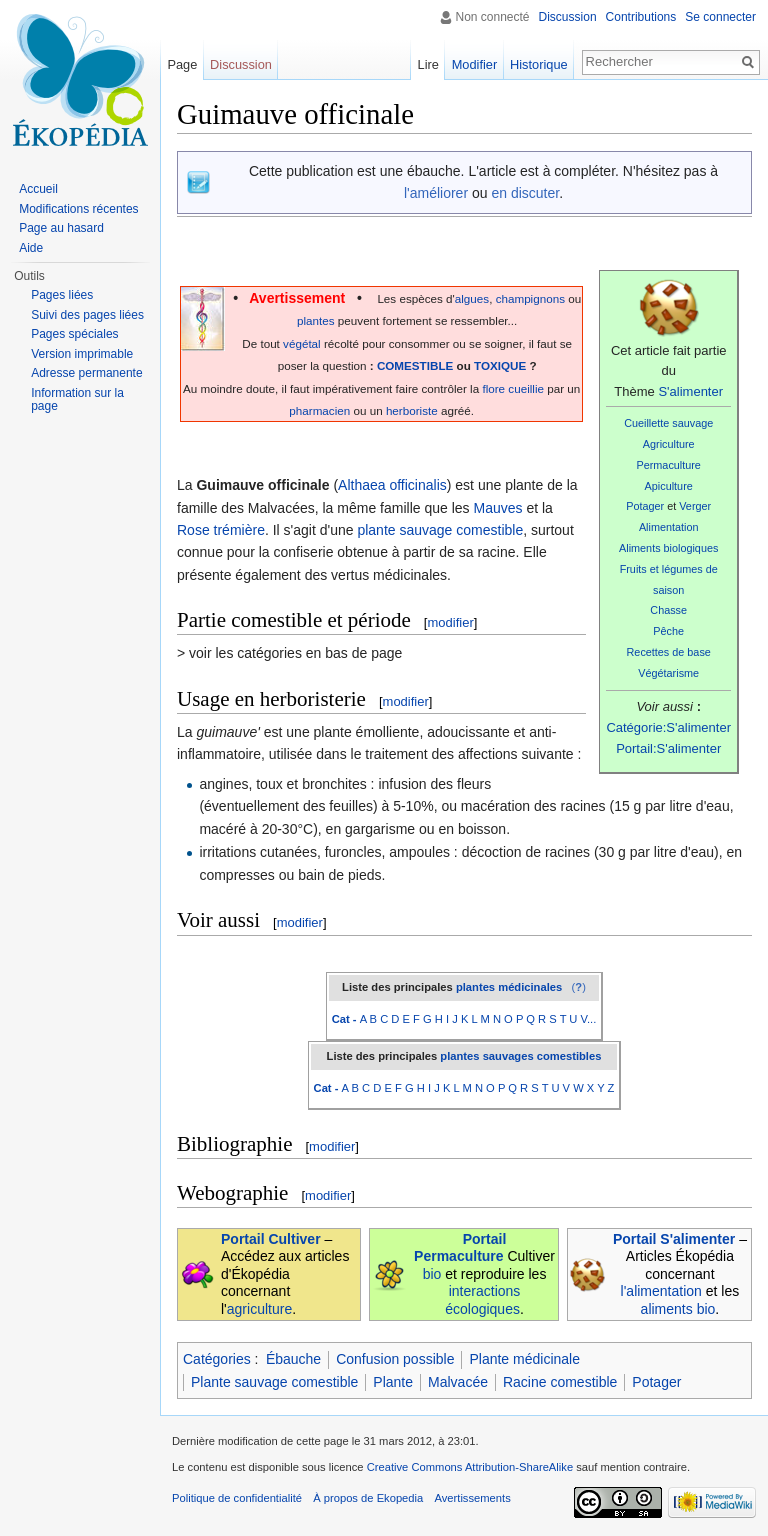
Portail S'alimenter (674, 1239)
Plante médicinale (524, 1359)
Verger (695, 506)
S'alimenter (690, 391)
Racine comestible (560, 1382)
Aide (31, 248)
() (579, 987)
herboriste (412, 410)
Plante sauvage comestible (274, 1382)
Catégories (217, 1359)
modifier (450, 622)
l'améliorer (436, 193)
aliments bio (678, 1309)
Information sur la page (77, 400)
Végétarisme (668, 673)
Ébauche (293, 1359)
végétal (302, 343)
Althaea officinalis (392, 485)
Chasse (668, 610)
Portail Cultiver (271, 1239)
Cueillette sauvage (668, 423)
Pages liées (62, 295)
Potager (645, 506)
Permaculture (668, 465)
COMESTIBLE (415, 365)
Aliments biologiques (668, 548)
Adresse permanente (86, 373)
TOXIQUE (500, 365)
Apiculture (669, 486)
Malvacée (458, 1382)
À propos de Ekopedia (368, 1498)
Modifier (475, 64)
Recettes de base (669, 652)
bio (432, 1274)
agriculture (259, 1309)
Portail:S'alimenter (668, 748)
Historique (539, 64)
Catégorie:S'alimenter (668, 727)
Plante (393, 1382)
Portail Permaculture (460, 1248)
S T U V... (572, 1019)
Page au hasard (61, 228)
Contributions (641, 17)
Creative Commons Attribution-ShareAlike (470, 1467)
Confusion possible (395, 1359)
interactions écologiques (482, 1300)
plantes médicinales (509, 987)
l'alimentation (661, 1291)
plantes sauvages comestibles (520, 1056)
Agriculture (669, 444)
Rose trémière (221, 530)
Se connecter (720, 17)
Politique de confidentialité (237, 1498)
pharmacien (319, 410)
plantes (316, 320)
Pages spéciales (74, 334)
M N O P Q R (513, 1019)
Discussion (568, 17)
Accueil (38, 189)
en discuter (525, 193)
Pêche (668, 631)
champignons (530, 298)
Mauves (497, 508)
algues (472, 298)
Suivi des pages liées (87, 315)
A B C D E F (390, 1019)
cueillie (526, 388)
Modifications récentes (78, 209)
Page (182, 64)
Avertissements (472, 1498)
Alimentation (669, 527)
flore (493, 388)
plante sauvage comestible (440, 530)
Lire (428, 64)
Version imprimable (82, 354)
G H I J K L (450, 1019)
